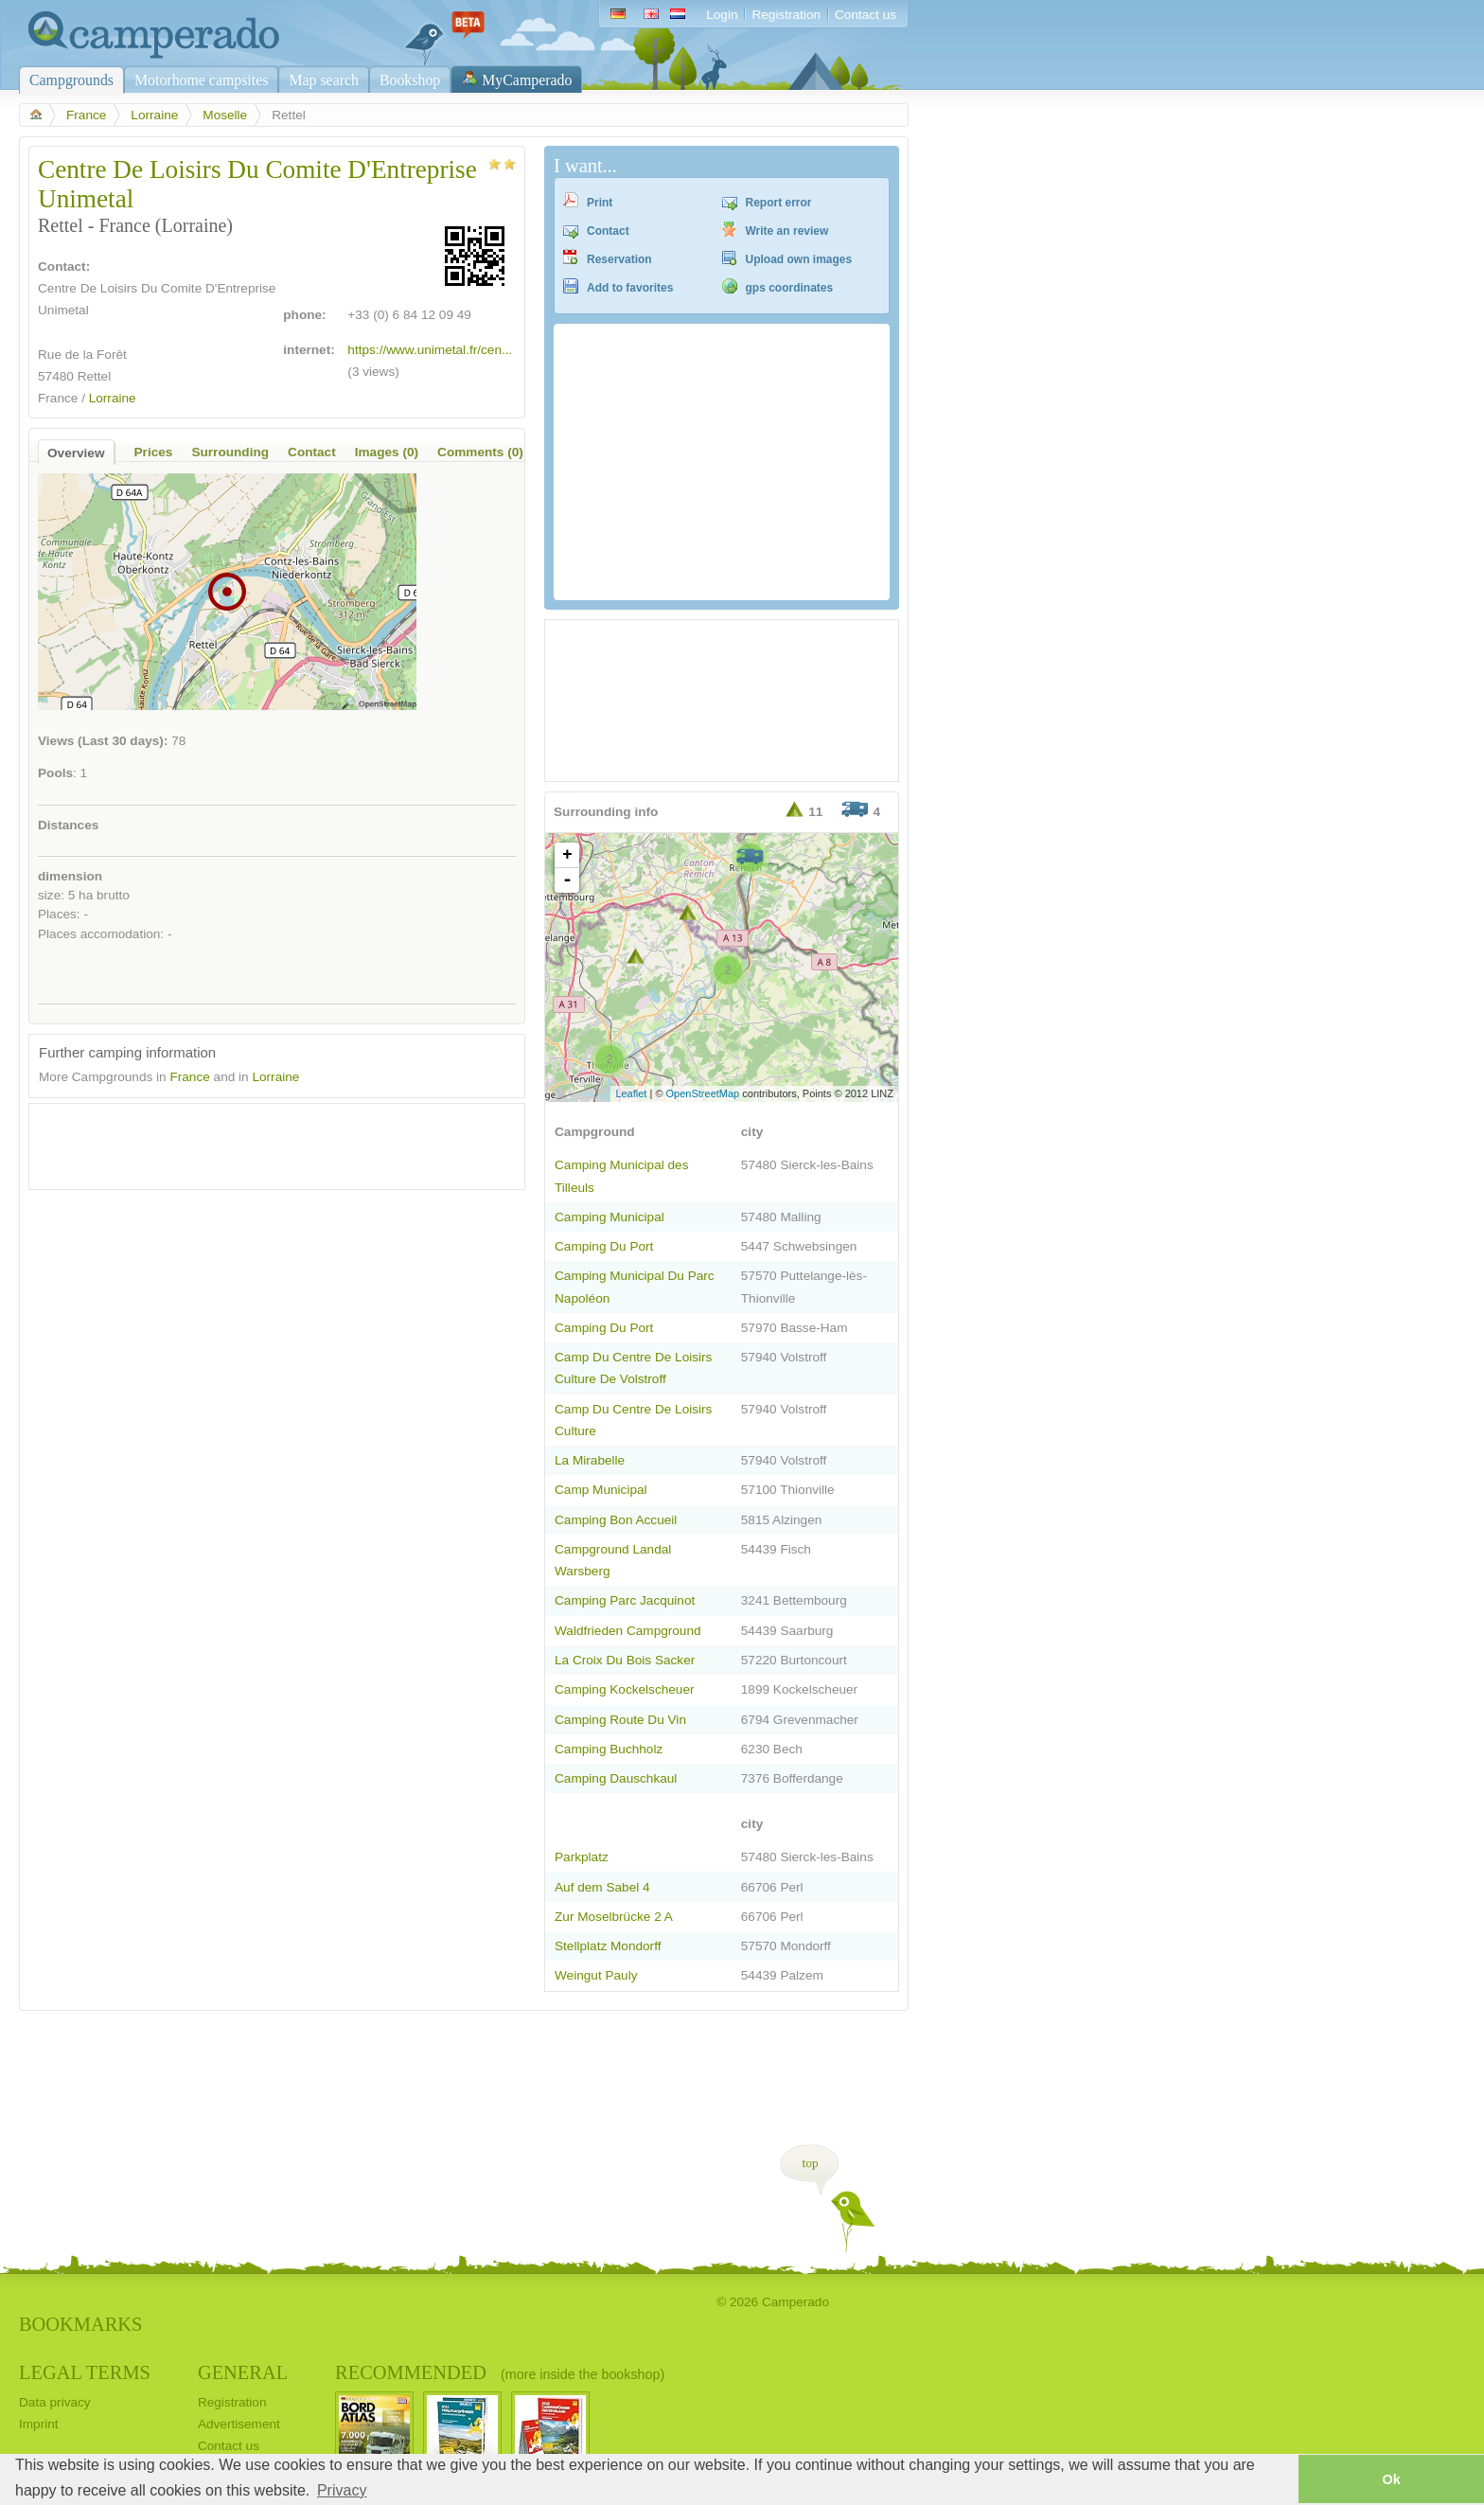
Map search (324, 80)
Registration (786, 15)
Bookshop (410, 80)
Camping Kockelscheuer (625, 1689)
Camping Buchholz (608, 1749)
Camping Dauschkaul (616, 1778)
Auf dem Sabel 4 (602, 1887)
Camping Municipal (609, 1217)
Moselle (225, 115)
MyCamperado (527, 80)
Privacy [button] (341, 2490)
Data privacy (55, 2402)
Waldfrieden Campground (628, 1631)
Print (599, 202)
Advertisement (239, 2424)
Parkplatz (582, 1857)
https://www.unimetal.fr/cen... (429, 350)
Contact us (865, 15)
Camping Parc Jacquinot (625, 1600)
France (86, 115)
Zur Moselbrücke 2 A (614, 1917)
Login (721, 15)
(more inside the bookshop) (582, 2374)
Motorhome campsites (201, 80)
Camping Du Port (604, 1246)
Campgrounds (71, 80)
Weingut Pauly (596, 1975)
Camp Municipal (601, 1490)
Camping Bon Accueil (616, 1520)
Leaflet (630, 1093)
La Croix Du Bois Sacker (625, 1660)
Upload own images (799, 259)
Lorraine (154, 115)
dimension (70, 876)
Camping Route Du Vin (620, 1720)
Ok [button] (1391, 2479)
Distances (68, 825)
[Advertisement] (260, 1141)
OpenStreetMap (703, 1093)
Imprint (39, 2424)
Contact (608, 231)
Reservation (619, 259)
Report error (779, 202)
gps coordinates (790, 287)
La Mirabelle (590, 1460)
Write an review (787, 231)
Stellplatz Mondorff (608, 1946)
